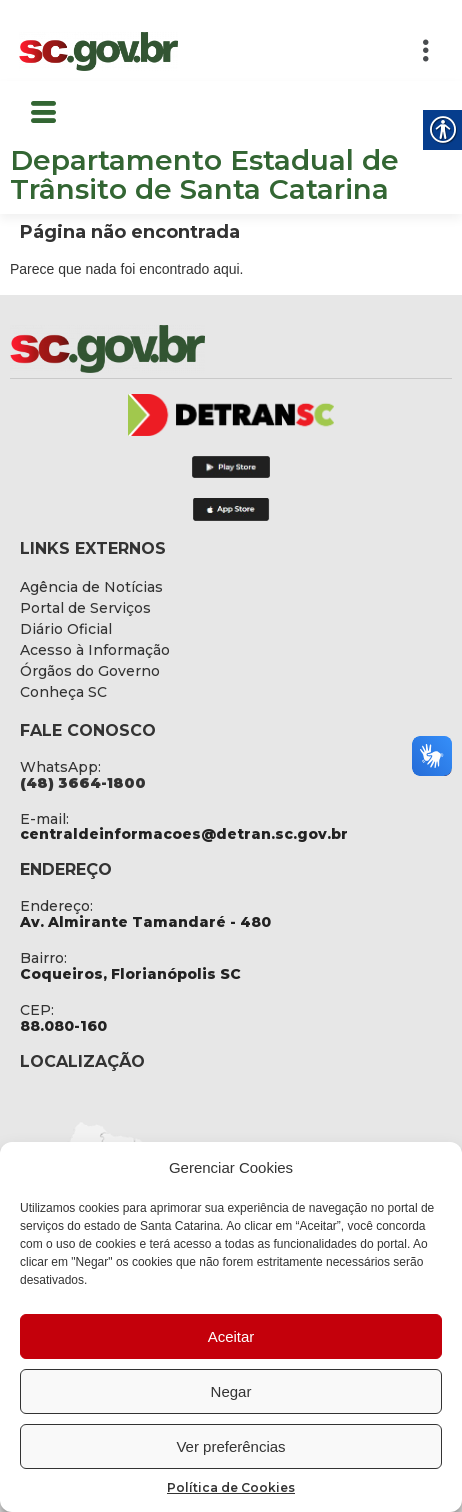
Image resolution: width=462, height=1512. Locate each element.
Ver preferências (230, 1446)
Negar (231, 1391)
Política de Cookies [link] (231, 1487)
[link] (98, 51)
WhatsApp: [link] (60, 767)
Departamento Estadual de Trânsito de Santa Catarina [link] (204, 174)
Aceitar (231, 1336)
